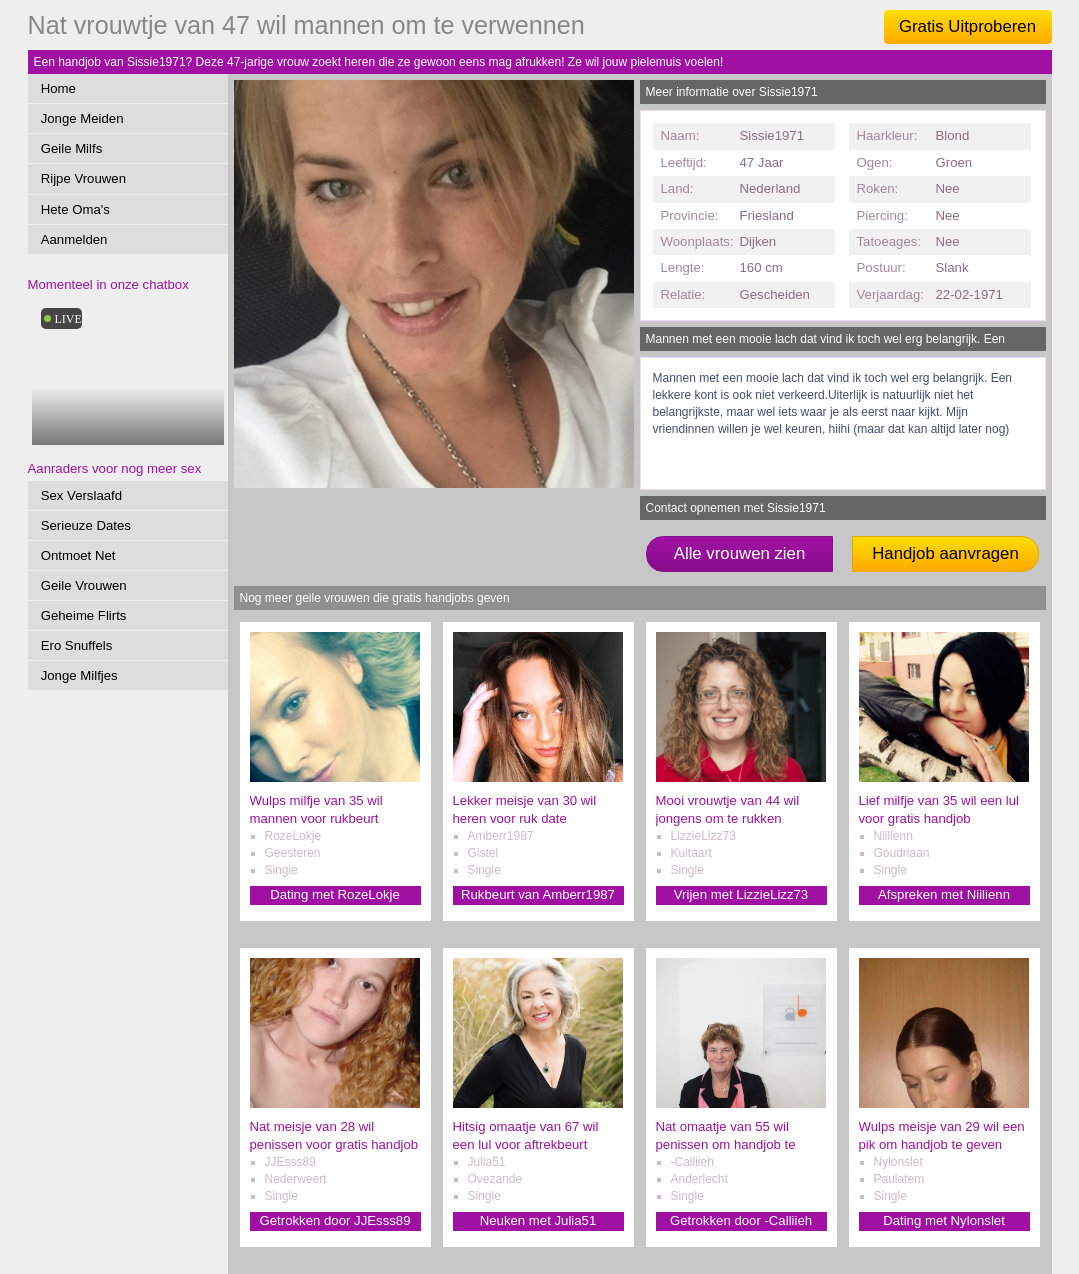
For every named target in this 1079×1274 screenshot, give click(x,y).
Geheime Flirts (84, 615)
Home (58, 88)
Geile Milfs (72, 148)
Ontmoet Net (78, 555)
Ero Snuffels (77, 645)
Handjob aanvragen (945, 553)
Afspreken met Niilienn (944, 894)
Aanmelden (74, 239)
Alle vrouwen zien (740, 553)
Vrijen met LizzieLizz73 (741, 894)
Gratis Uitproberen (967, 26)
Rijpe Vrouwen (83, 178)
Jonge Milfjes (79, 675)
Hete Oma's (75, 209)
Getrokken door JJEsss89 (335, 1220)
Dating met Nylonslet (944, 1220)
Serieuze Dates (86, 525)
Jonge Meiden (82, 118)
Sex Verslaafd (81, 495)
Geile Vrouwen (84, 585)
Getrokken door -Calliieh (741, 1220)
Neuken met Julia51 (538, 1220)
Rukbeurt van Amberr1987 (538, 894)
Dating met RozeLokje (335, 894)
